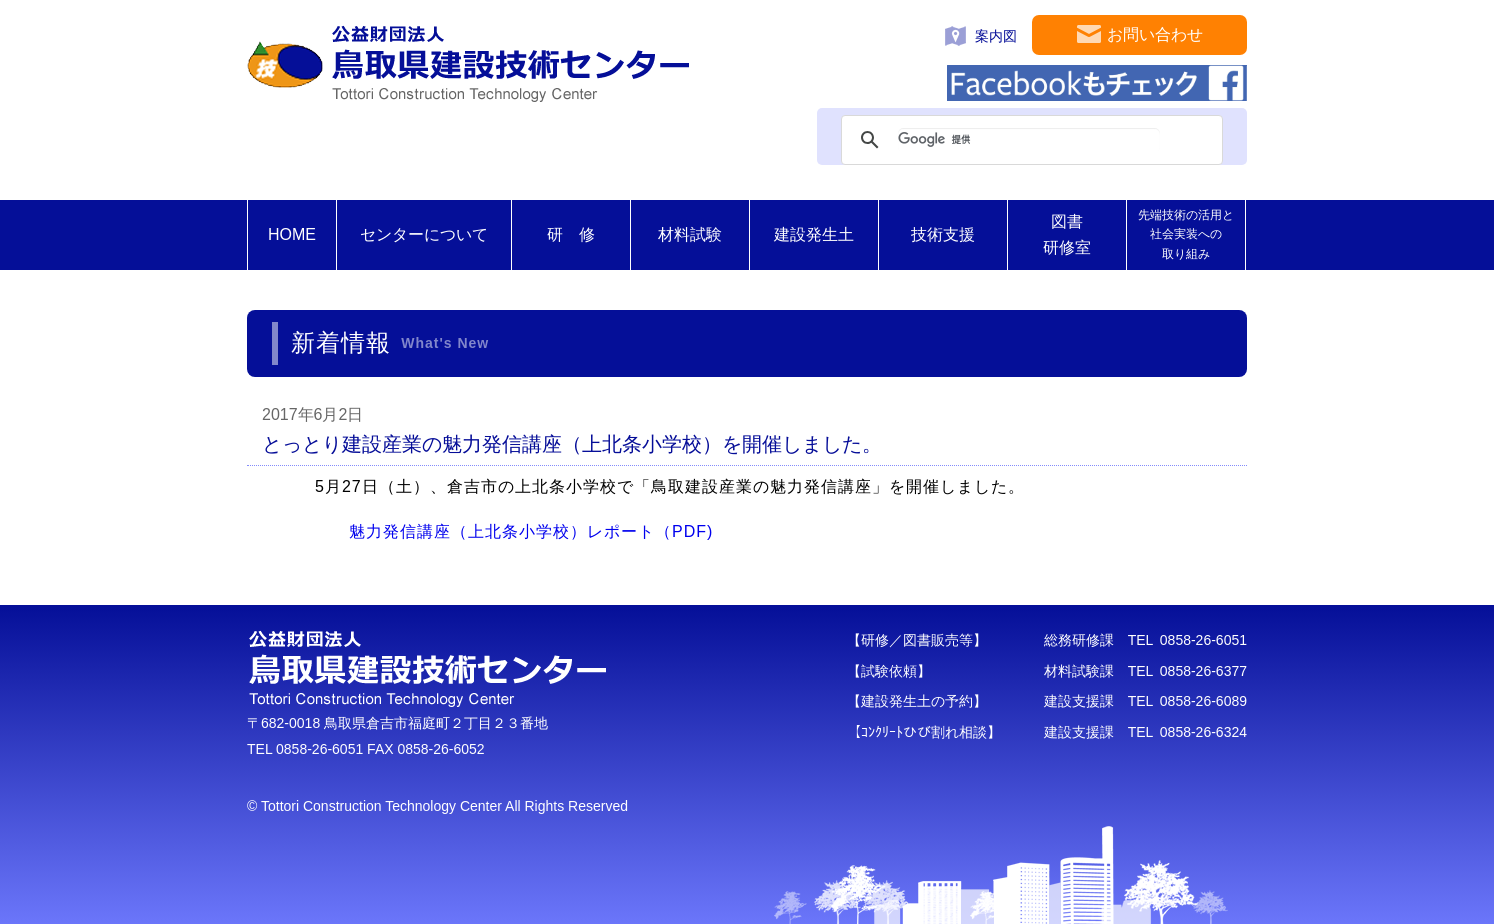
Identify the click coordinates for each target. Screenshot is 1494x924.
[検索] (1029, 140)
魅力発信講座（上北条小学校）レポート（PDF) (531, 531)
